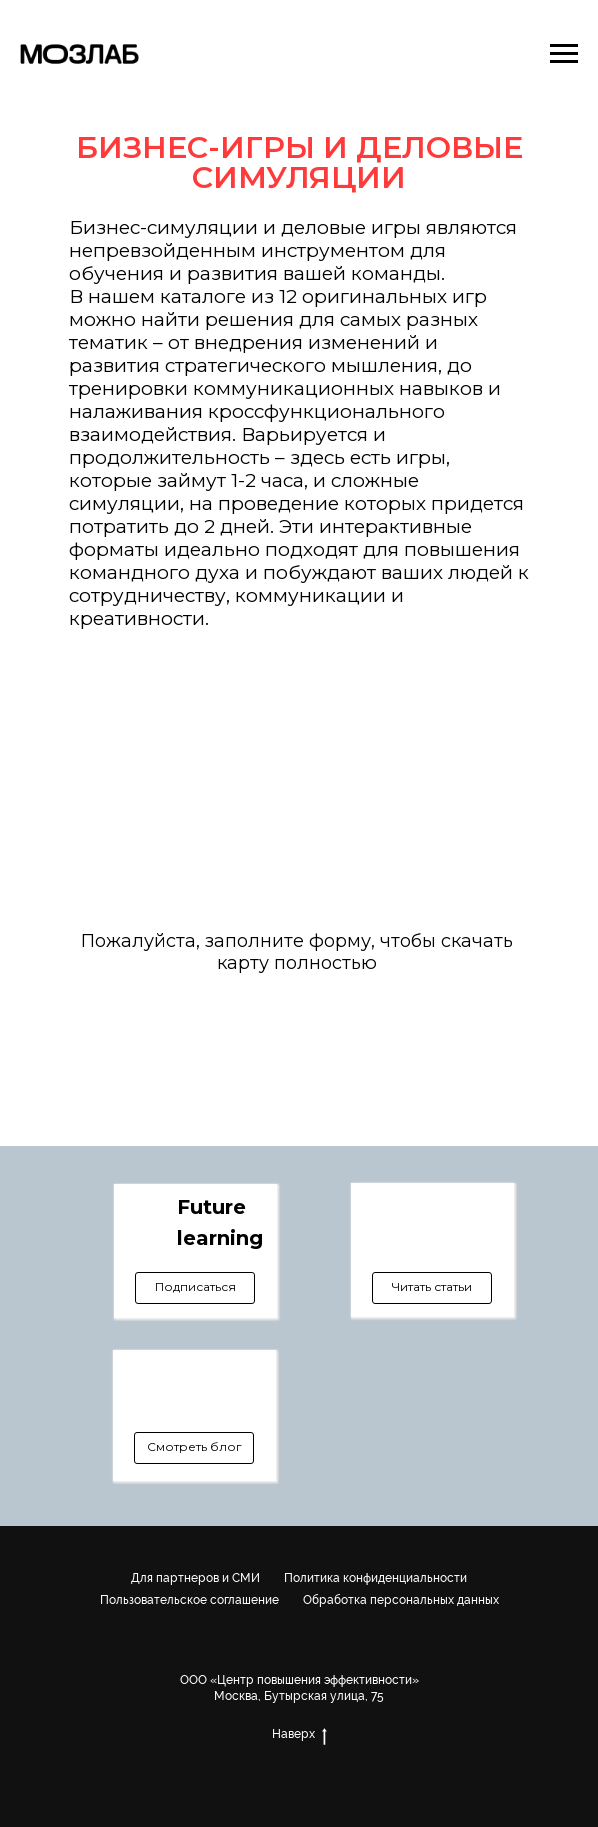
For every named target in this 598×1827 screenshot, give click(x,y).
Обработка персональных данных (401, 1600)
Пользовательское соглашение (189, 1600)
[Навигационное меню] (564, 54)
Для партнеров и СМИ (195, 1578)
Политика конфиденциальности (375, 1578)
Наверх (299, 1734)
